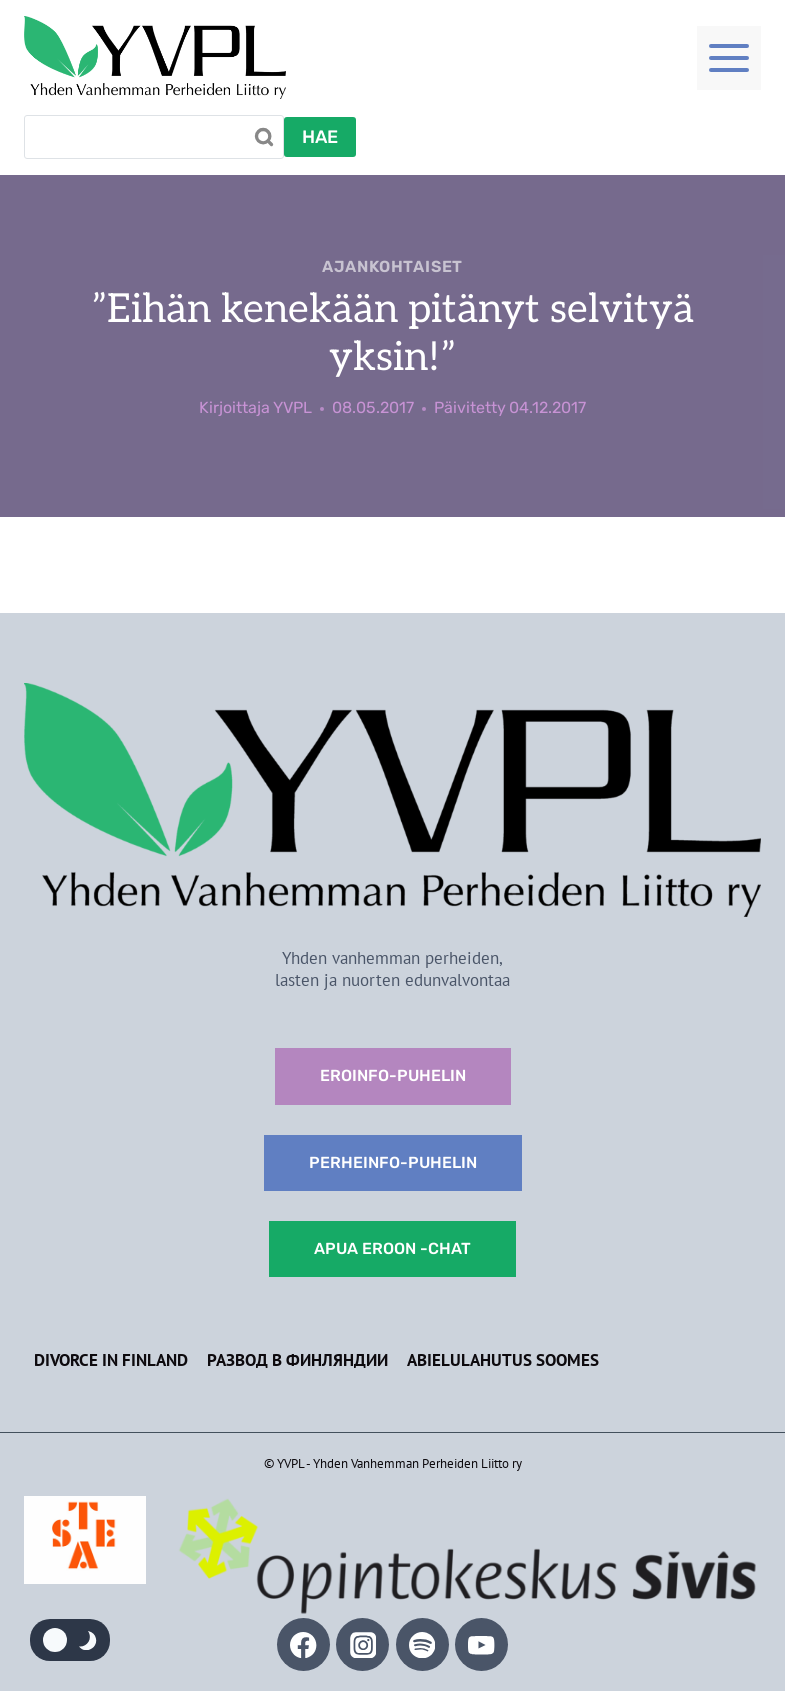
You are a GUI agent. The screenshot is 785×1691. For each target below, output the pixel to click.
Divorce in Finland (111, 1360)
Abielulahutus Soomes (503, 1360)
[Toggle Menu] (729, 58)
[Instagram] (362, 1644)
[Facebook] (303, 1644)
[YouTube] (481, 1644)
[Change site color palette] (70, 1640)
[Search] (154, 137)
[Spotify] (422, 1644)
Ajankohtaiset (392, 266)
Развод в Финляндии (297, 1360)
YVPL (292, 407)
